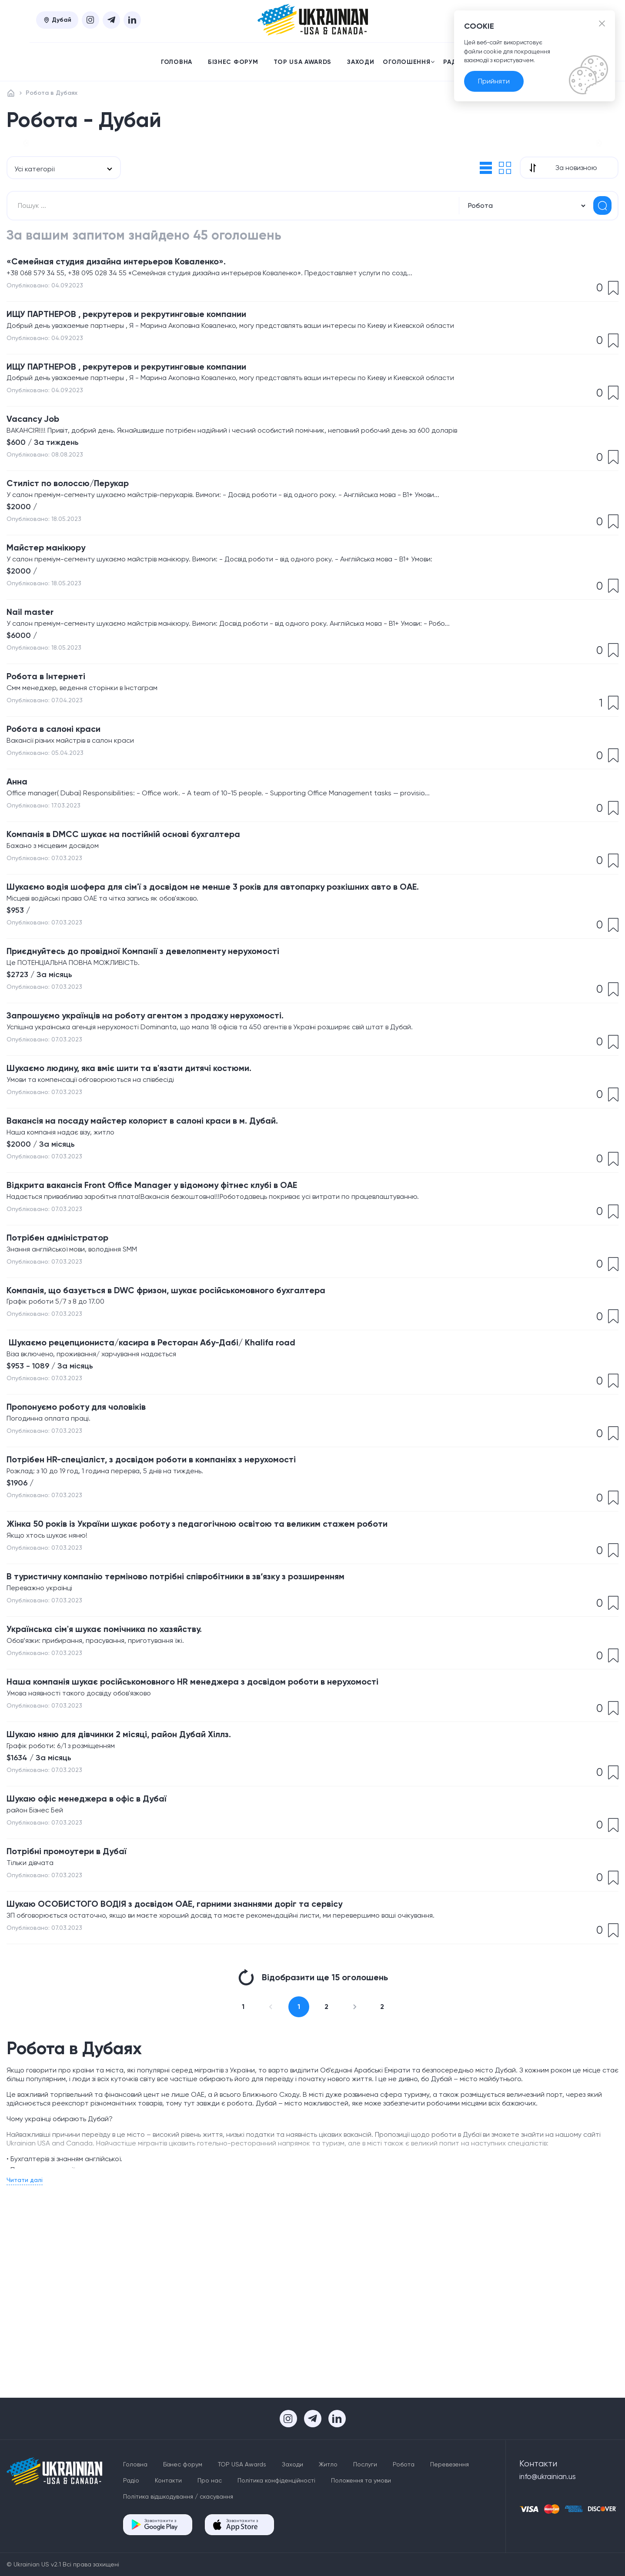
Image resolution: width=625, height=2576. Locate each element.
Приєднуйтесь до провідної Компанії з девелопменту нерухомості (171, 1075)
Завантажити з (161, 2524)
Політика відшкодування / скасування (178, 2496)
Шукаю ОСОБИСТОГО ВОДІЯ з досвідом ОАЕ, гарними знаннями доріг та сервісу (208, 2080)
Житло (328, 2464)
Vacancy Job (38, 515)
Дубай (57, 19)
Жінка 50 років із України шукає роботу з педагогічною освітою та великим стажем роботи (234, 1678)
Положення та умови (361, 2480)
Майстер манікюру (54, 650)
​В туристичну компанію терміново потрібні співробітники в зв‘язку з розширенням (210, 1734)
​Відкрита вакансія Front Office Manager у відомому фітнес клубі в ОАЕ (180, 1321)
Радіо (131, 2480)
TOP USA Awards (302, 62)
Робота (403, 2464)
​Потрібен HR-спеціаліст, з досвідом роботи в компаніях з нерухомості (182, 1611)
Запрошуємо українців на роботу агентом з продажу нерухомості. (174, 1142)
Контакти (168, 2480)
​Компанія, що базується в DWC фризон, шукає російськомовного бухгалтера (199, 1432)
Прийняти (494, 91)
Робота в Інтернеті (54, 785)
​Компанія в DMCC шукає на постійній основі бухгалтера (146, 952)
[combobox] (64, 252)
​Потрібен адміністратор (68, 1377)
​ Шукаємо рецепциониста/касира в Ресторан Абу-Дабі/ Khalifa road (180, 1488)
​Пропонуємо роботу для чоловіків (91, 1555)
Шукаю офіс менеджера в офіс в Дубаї (102, 1968)
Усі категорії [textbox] (34, 253)
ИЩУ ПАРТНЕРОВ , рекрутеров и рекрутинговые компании (153, 404)
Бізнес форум (233, 62)
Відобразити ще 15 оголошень (312, 2155)
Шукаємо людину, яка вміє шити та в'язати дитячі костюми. (153, 1198)
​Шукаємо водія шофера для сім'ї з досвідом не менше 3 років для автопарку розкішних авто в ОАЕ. (254, 1007)
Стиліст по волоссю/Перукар (80, 583)
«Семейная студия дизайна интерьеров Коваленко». (137, 348)
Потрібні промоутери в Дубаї (79, 2024)
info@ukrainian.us (551, 2478)
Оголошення (408, 62)
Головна (176, 62)
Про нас (209, 2480)
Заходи (360, 62)
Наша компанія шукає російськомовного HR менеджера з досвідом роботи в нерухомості (230, 1845)
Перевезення (449, 2464)
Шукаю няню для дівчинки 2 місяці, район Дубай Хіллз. (141, 1901)
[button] (25, 185)
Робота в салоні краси (63, 840)
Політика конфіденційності (276, 2480)
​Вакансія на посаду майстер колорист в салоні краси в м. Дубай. (169, 1254)
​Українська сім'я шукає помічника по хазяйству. (124, 1790)
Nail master (34, 717)
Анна (19, 896)
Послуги (365, 2464)
